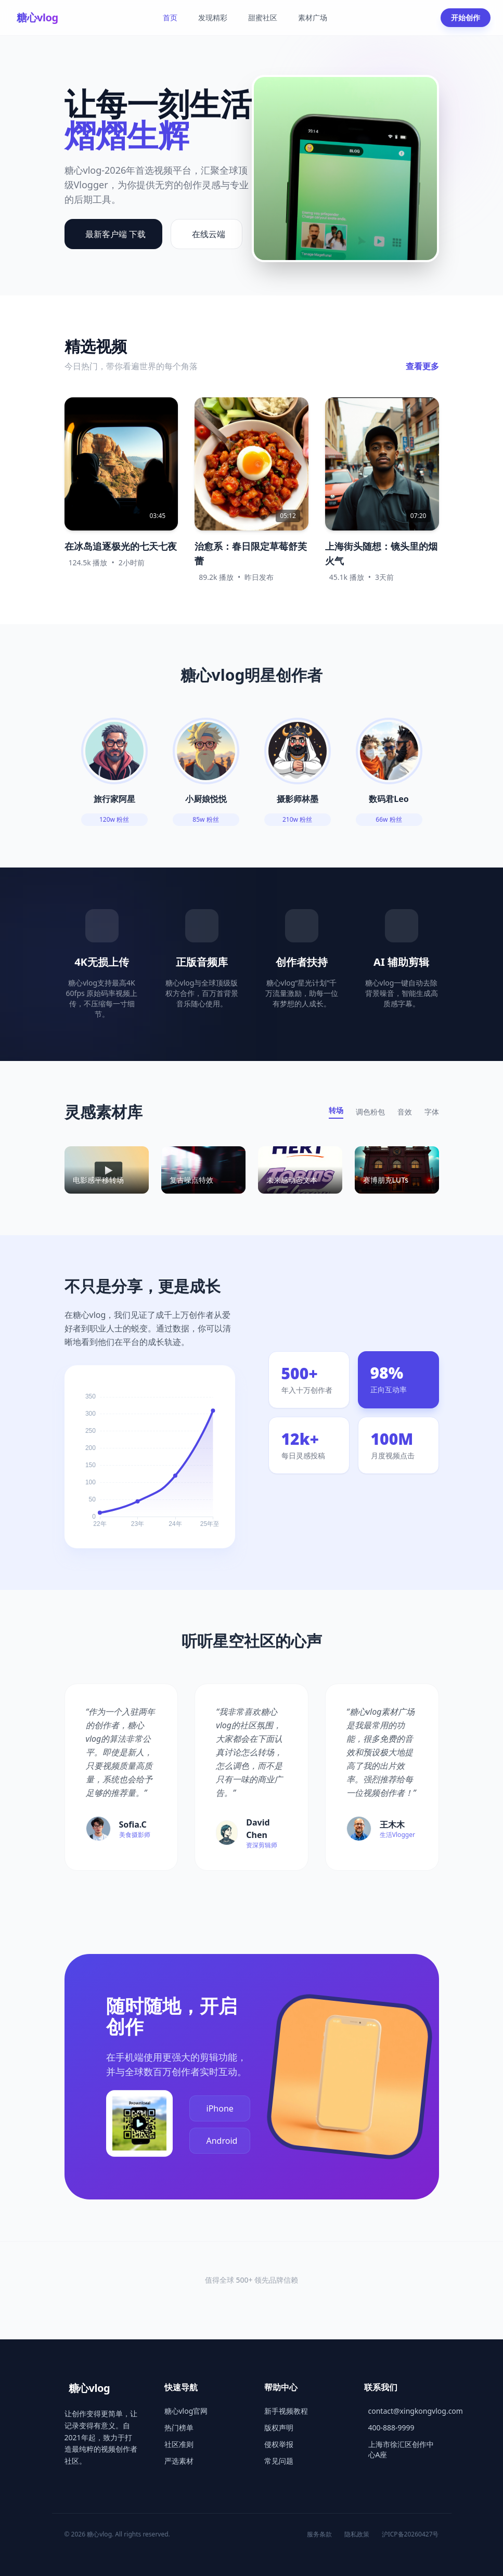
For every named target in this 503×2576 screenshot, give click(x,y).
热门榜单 (179, 2427)
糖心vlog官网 (186, 2411)
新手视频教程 (286, 2411)
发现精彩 (212, 17)
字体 (431, 1112)
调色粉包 (370, 1112)
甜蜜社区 (262, 17)
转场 (336, 1110)
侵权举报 (278, 2444)
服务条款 (319, 2534)
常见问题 (278, 2461)
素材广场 (312, 17)
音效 (404, 1112)
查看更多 (422, 366)
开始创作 (465, 17)
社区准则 (179, 2444)
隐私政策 (356, 2534)
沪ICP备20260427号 (410, 2534)
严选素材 (179, 2461)
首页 (170, 17)
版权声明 (278, 2427)
